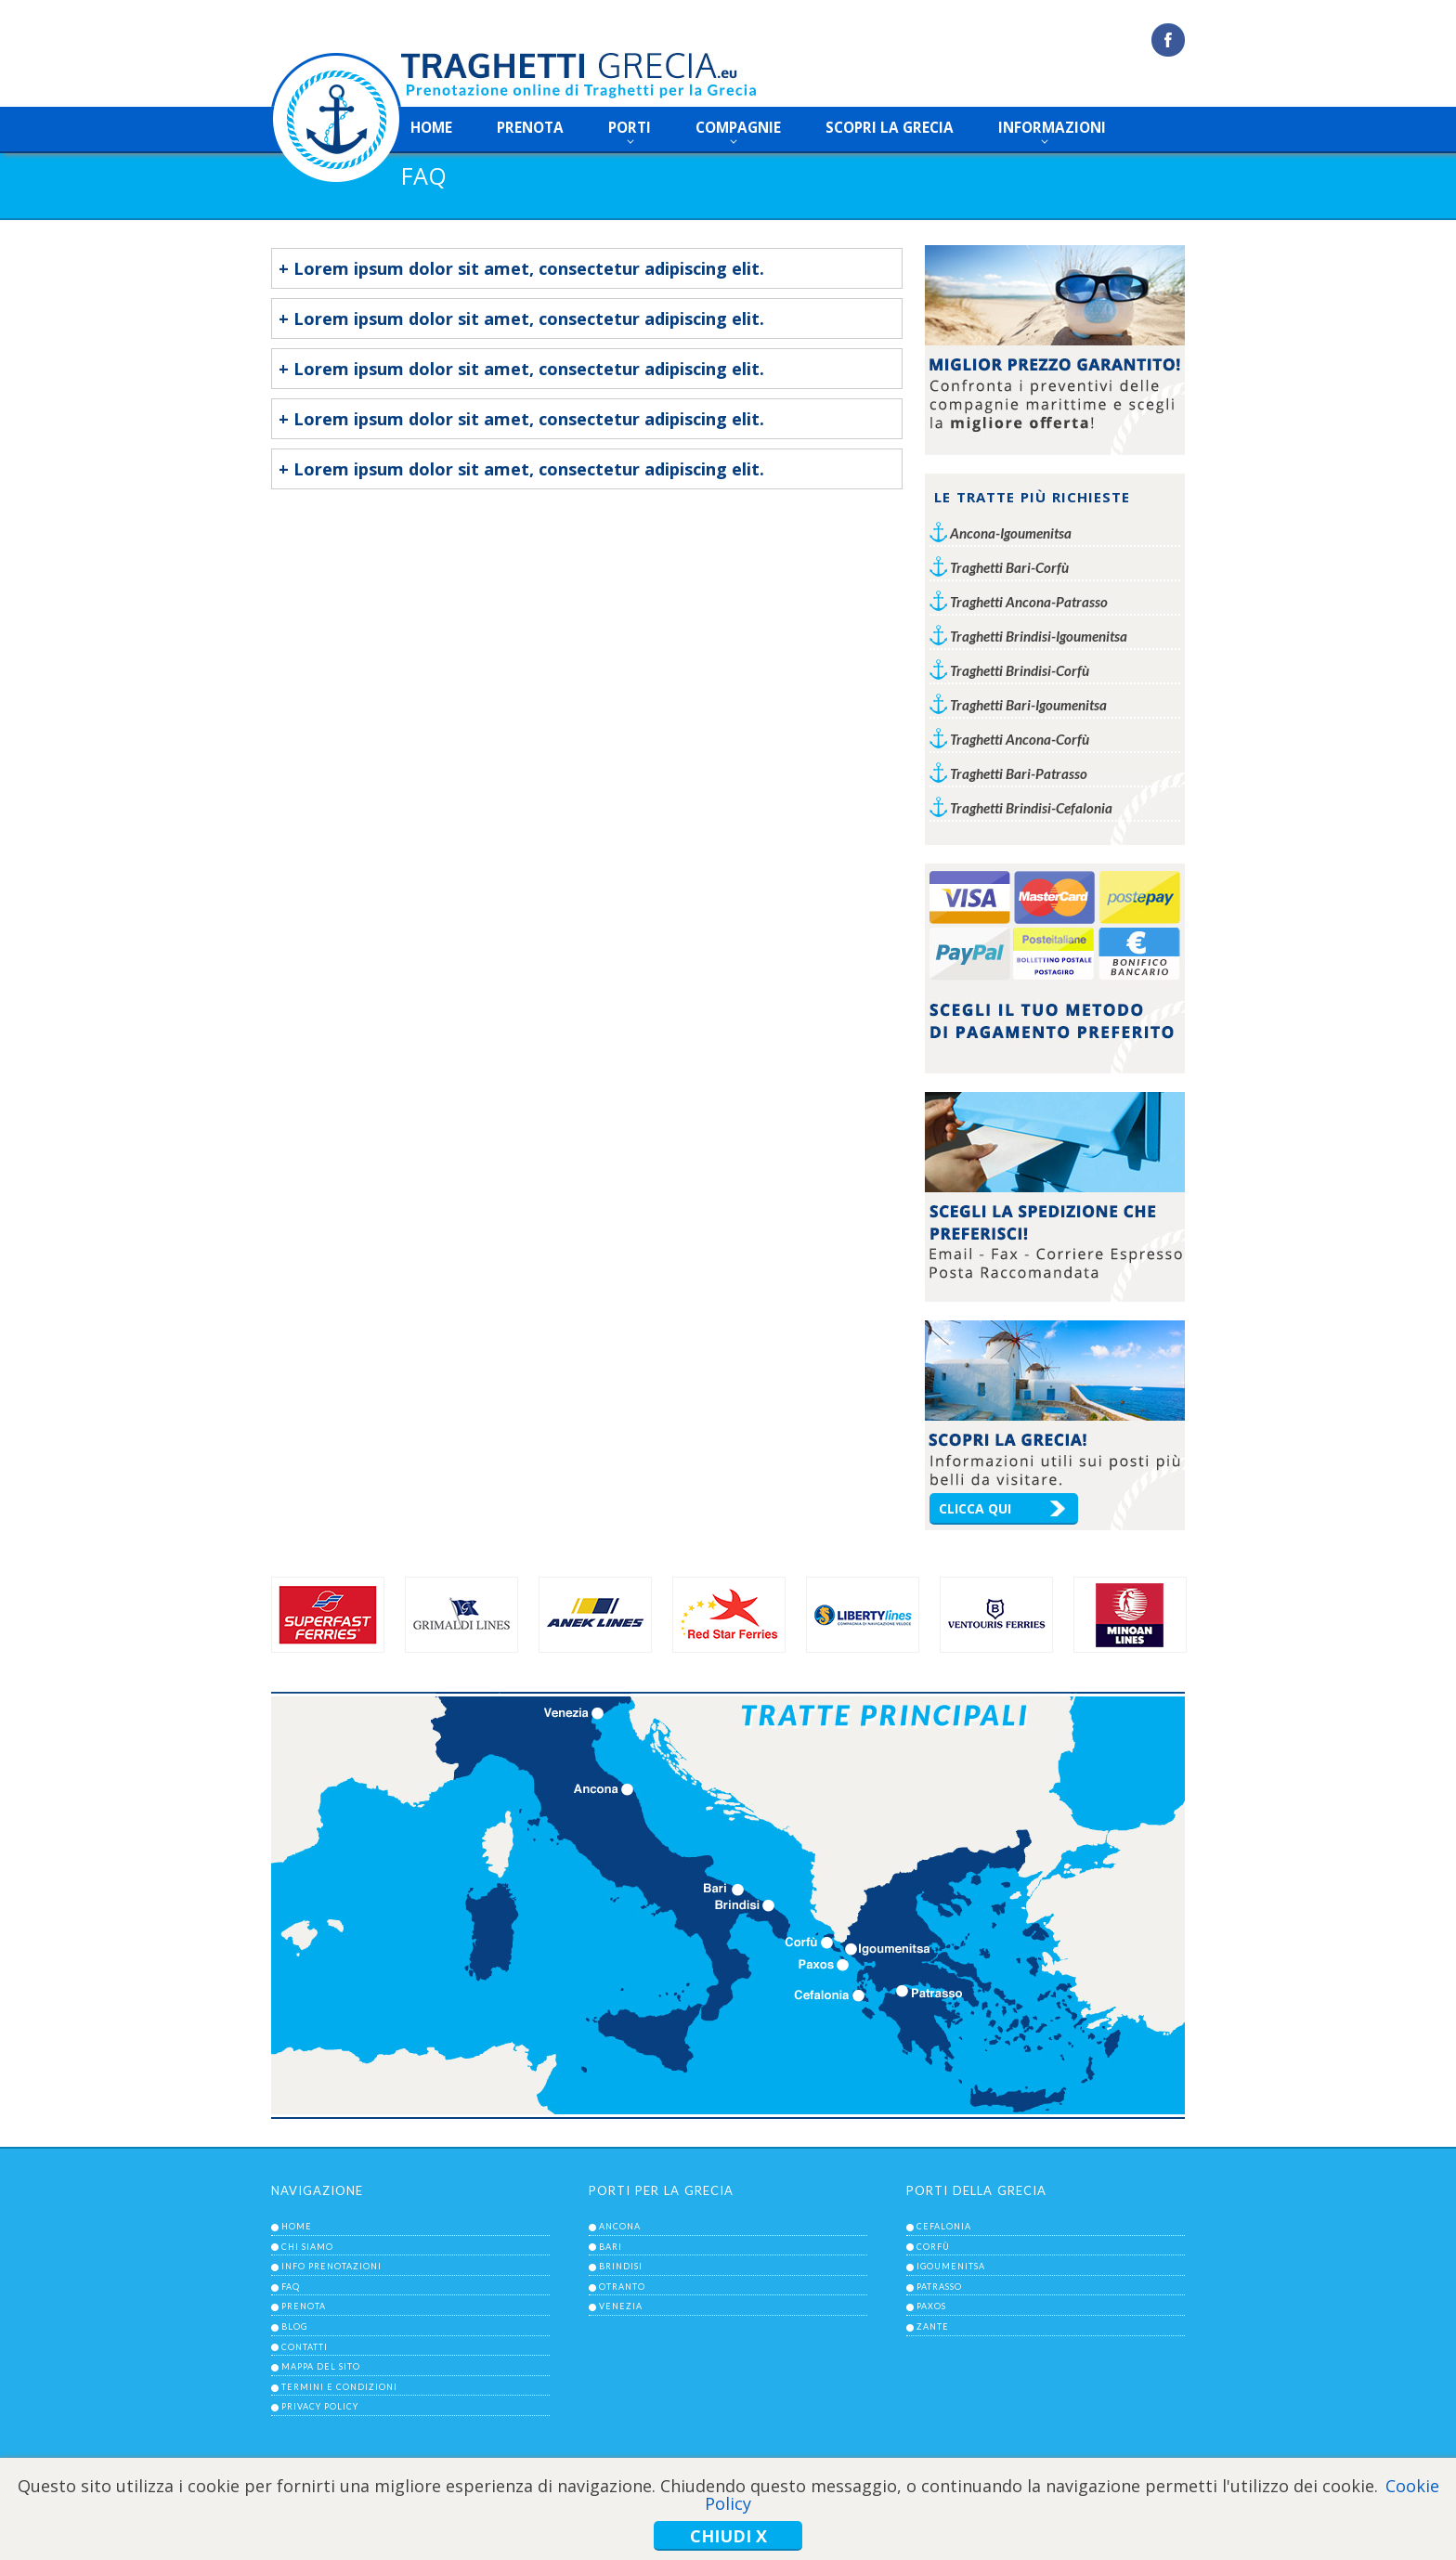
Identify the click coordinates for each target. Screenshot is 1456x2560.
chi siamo (307, 2247)
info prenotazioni (331, 2266)
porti (629, 127)
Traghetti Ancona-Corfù (1019, 739)
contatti (304, 2347)
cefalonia (943, 2226)
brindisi (621, 2266)
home (431, 127)
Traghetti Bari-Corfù (1009, 567)
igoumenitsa (950, 2266)
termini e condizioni (339, 2387)
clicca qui (975, 1508)
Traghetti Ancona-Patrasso (1029, 601)
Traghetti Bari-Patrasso (1018, 773)
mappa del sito (320, 2366)
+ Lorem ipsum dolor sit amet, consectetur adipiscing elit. (521, 268)
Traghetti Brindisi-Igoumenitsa (1038, 636)
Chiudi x (728, 2536)
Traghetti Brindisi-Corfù (1019, 670)
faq (290, 2287)
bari (610, 2247)
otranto (622, 2287)
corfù (933, 2247)
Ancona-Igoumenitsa (1011, 533)
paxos (931, 2306)
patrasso (939, 2287)
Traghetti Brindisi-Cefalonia (1031, 807)
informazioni (1052, 127)
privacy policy (319, 2406)
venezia (621, 2306)
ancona (620, 2226)
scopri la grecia (890, 127)
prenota (530, 127)
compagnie (738, 127)
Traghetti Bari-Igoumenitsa (1028, 704)
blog (294, 2326)
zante (932, 2326)
